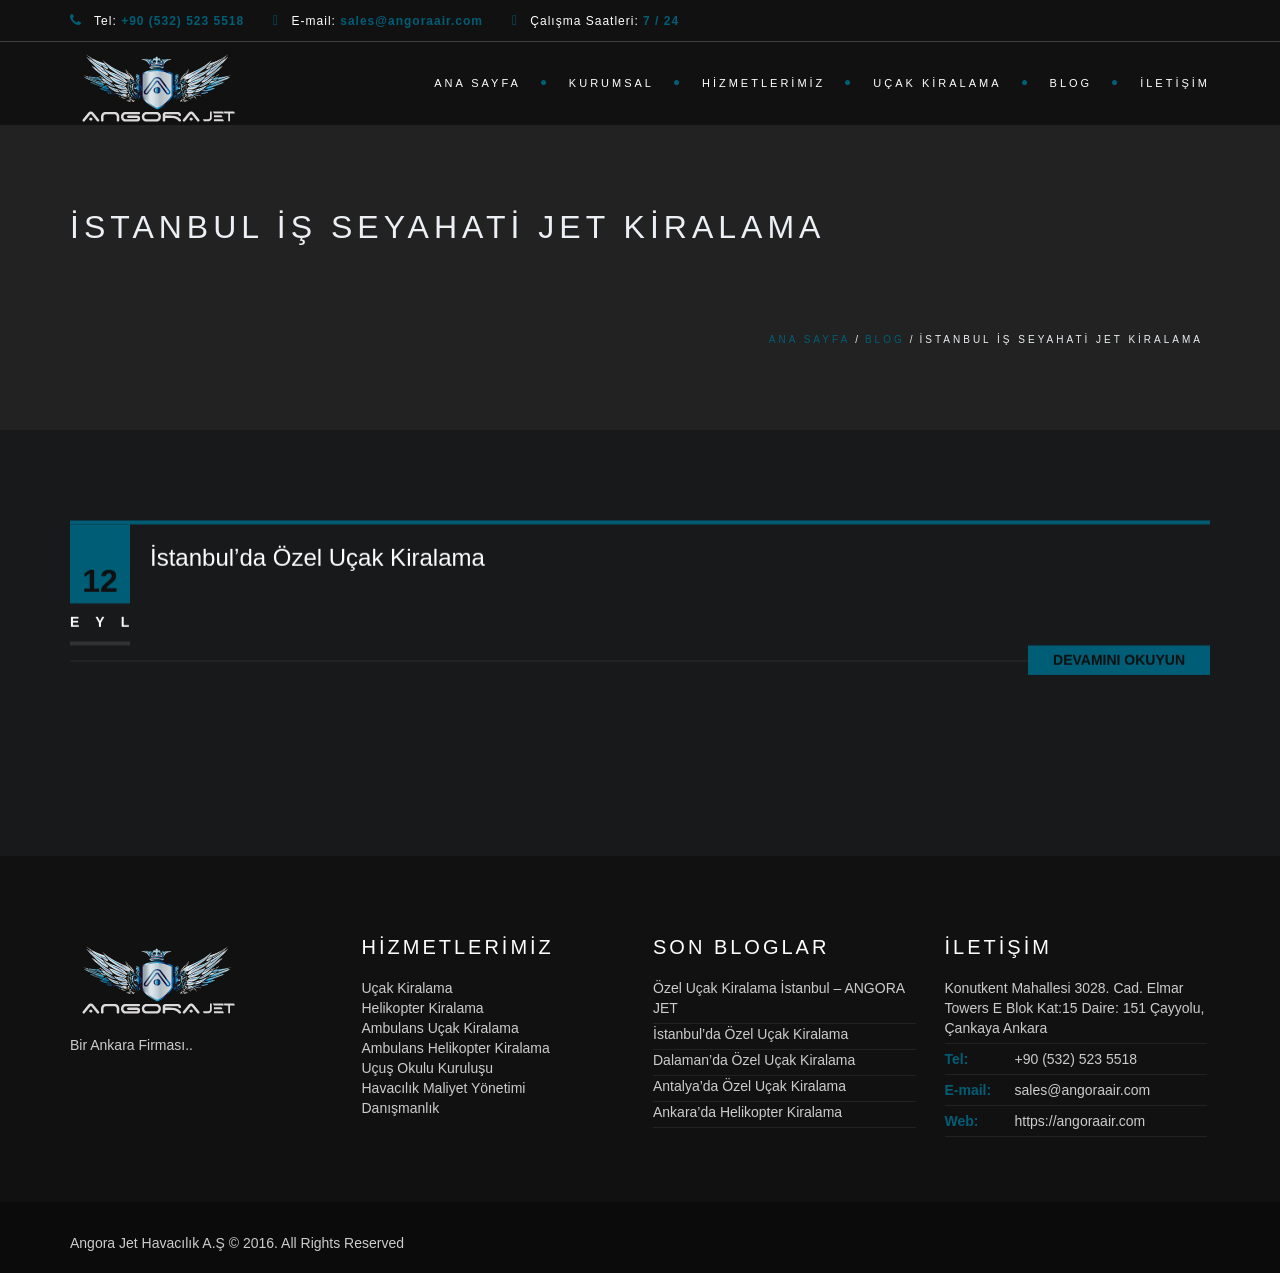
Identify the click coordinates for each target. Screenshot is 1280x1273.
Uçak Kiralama (937, 83)
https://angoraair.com (1080, 1121)
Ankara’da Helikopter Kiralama (747, 1112)
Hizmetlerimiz (763, 83)
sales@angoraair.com (1083, 1090)
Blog (1071, 83)
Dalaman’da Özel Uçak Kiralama (754, 1060)
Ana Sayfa (477, 83)
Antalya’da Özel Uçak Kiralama (749, 1086)
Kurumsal (611, 83)
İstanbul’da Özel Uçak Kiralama (317, 560)
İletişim (1175, 83)
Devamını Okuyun (1119, 663)
